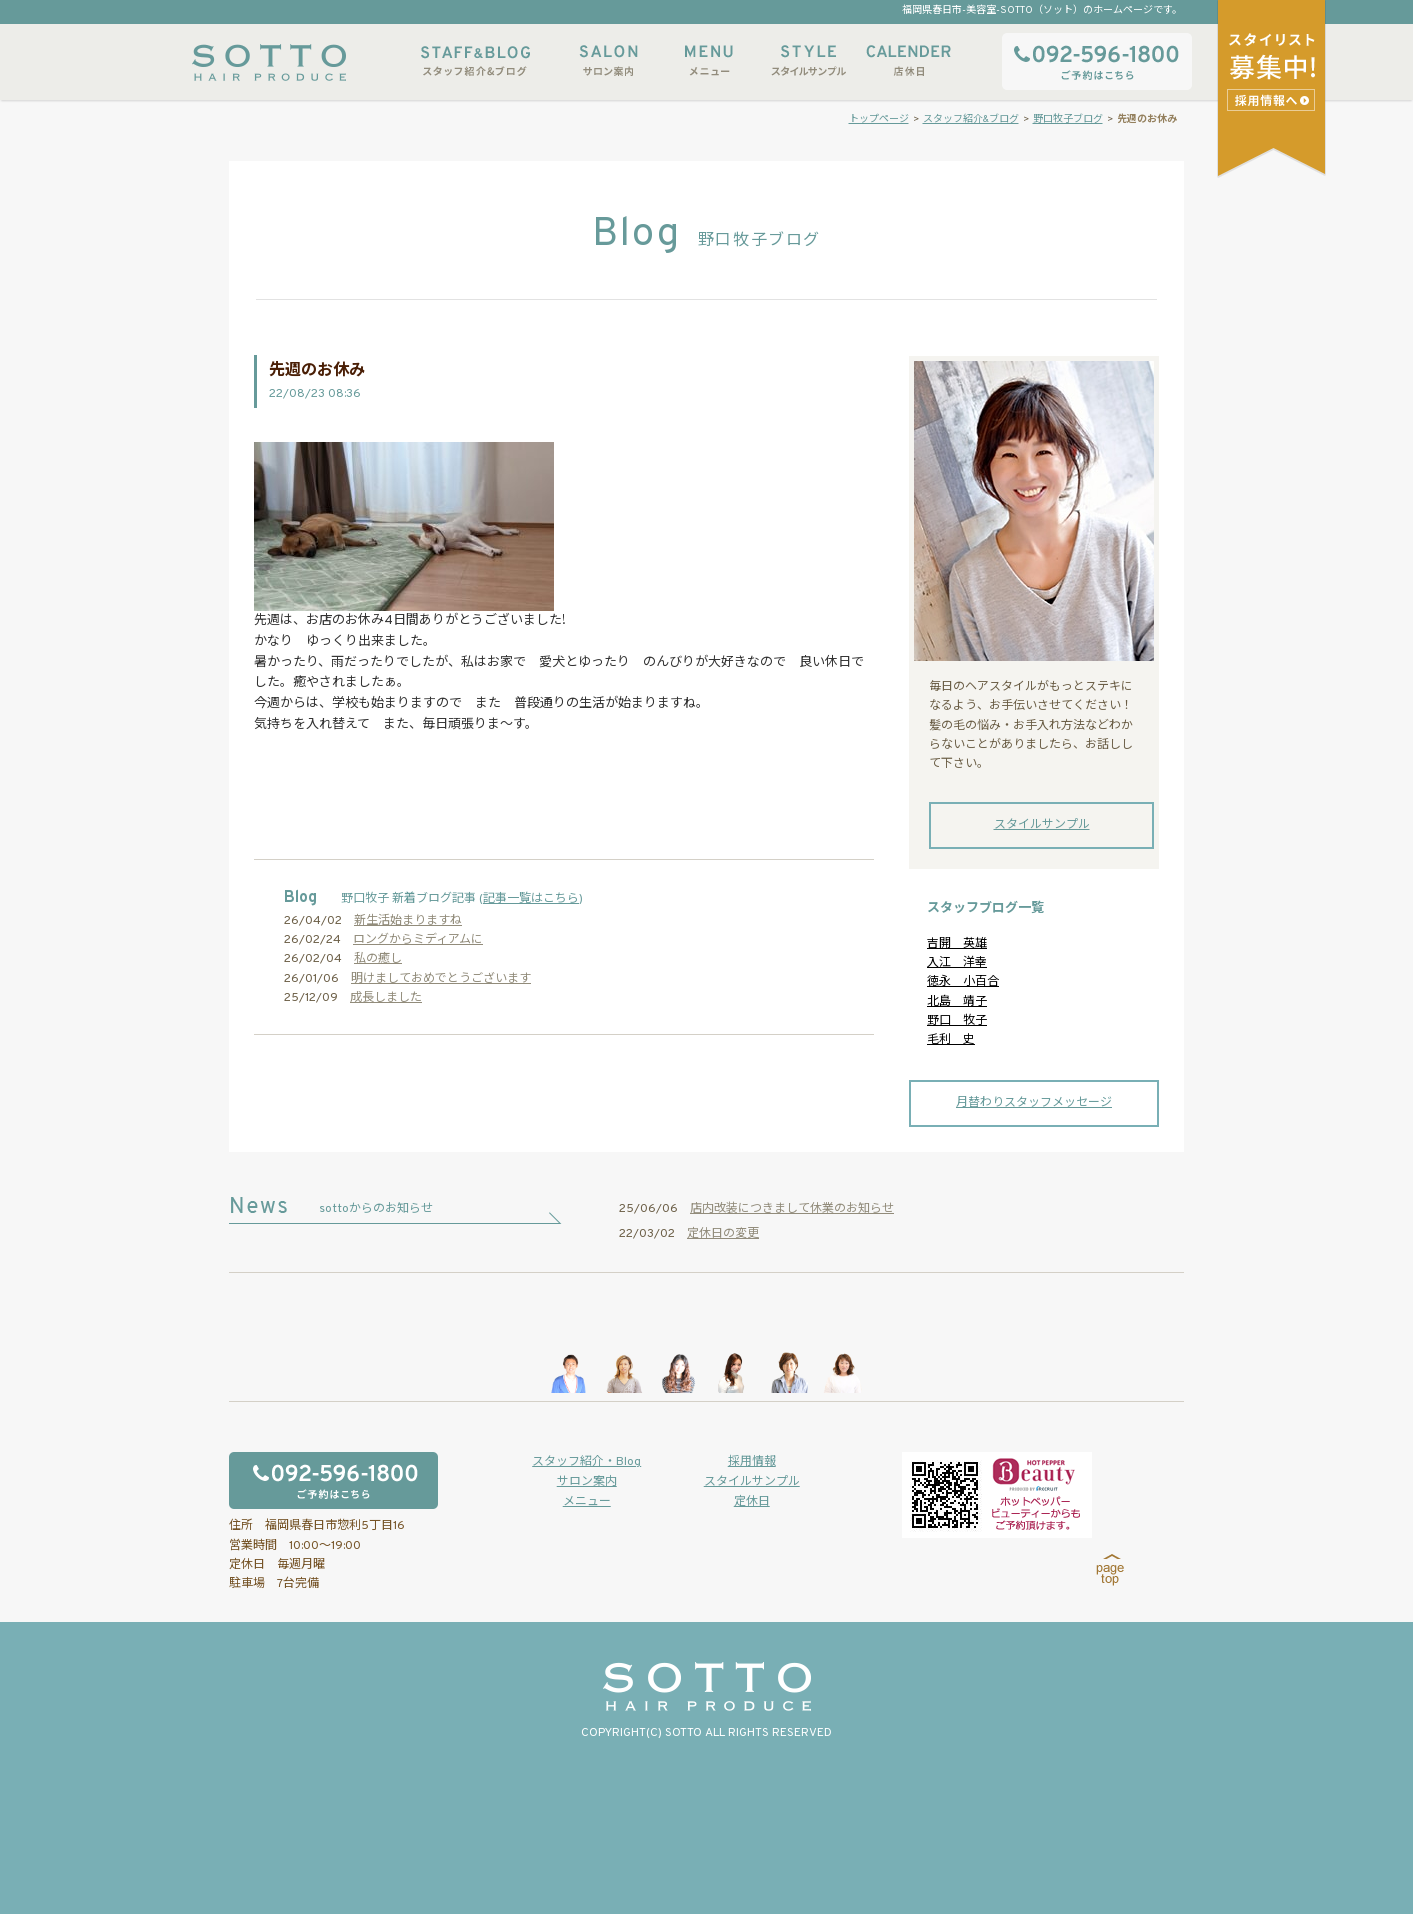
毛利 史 (951, 1040)
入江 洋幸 (957, 963)
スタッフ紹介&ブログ (475, 60)
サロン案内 (609, 60)
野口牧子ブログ (1068, 119)
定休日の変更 (723, 1234)
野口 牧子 (957, 1021)
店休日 (909, 60)
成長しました (386, 998)
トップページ (879, 119)
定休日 (752, 1502)
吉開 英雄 (957, 944)
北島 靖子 (957, 1002)
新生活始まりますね (408, 921)
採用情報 (752, 1462)
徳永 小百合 (963, 982)
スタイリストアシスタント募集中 (1273, 99)
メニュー (709, 60)
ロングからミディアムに (418, 940)
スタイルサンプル (809, 60)
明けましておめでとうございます (441, 979)
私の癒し (378, 959)
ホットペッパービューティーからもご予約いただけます (997, 1495)
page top (1110, 1570)
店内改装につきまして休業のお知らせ (792, 1209)
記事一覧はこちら (531, 899)
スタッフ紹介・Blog (586, 1462)
